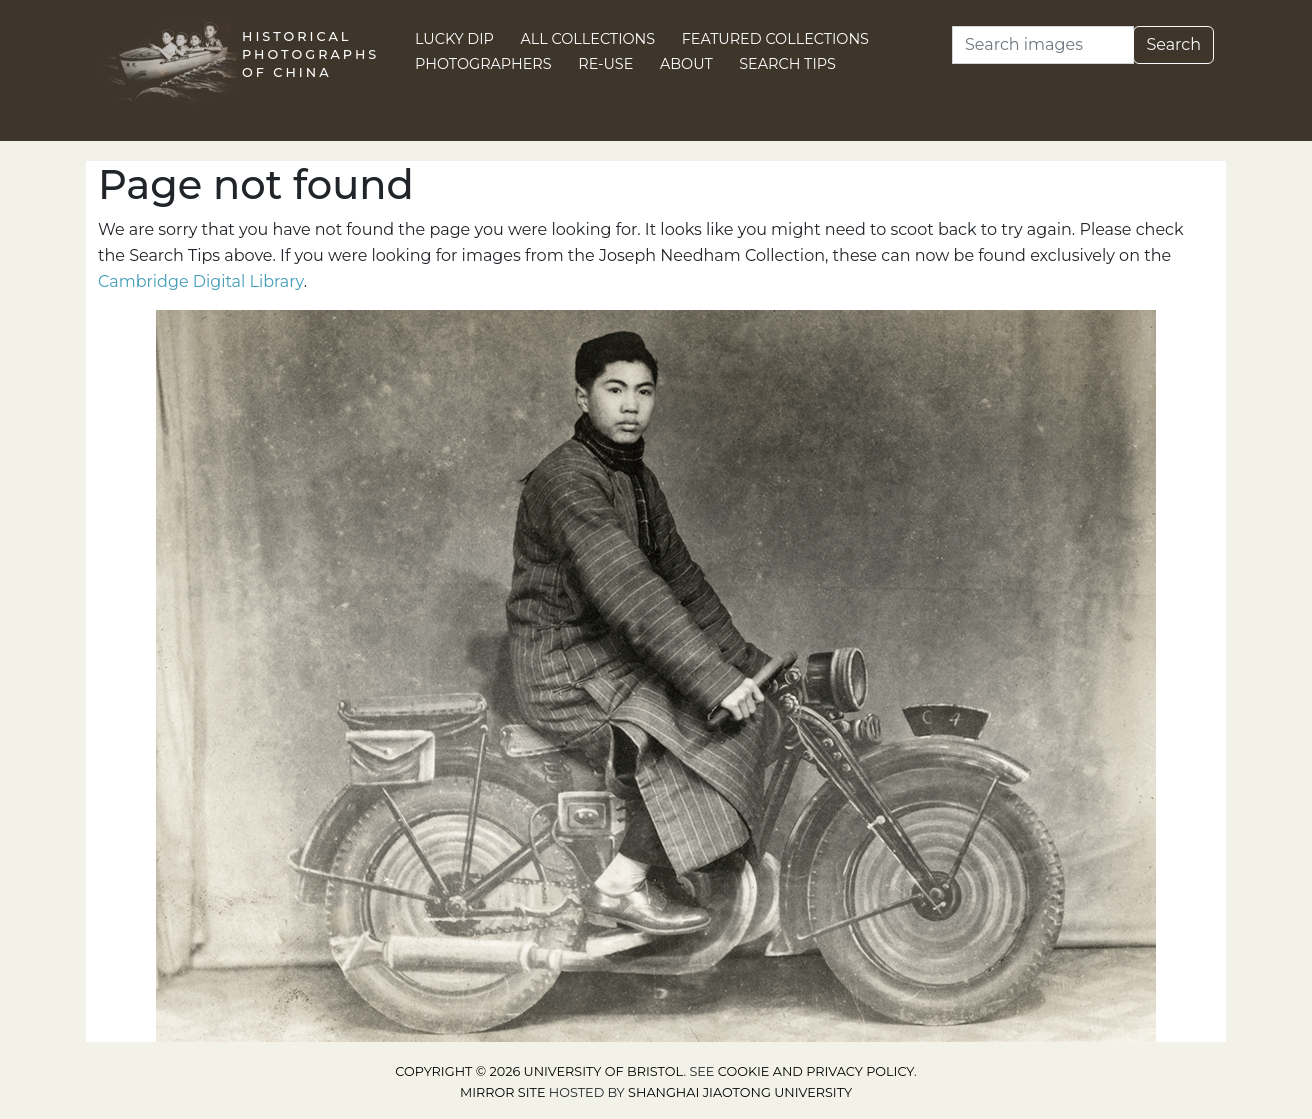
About (686, 64)
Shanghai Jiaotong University (740, 1092)
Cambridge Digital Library (201, 281)
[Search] (1043, 45)
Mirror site (503, 1092)
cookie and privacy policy (816, 1071)
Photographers (483, 64)
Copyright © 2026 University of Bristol (539, 1071)
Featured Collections (775, 39)
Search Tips (787, 64)
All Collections (588, 39)
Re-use (605, 64)
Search (1173, 44)
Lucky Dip (454, 39)
